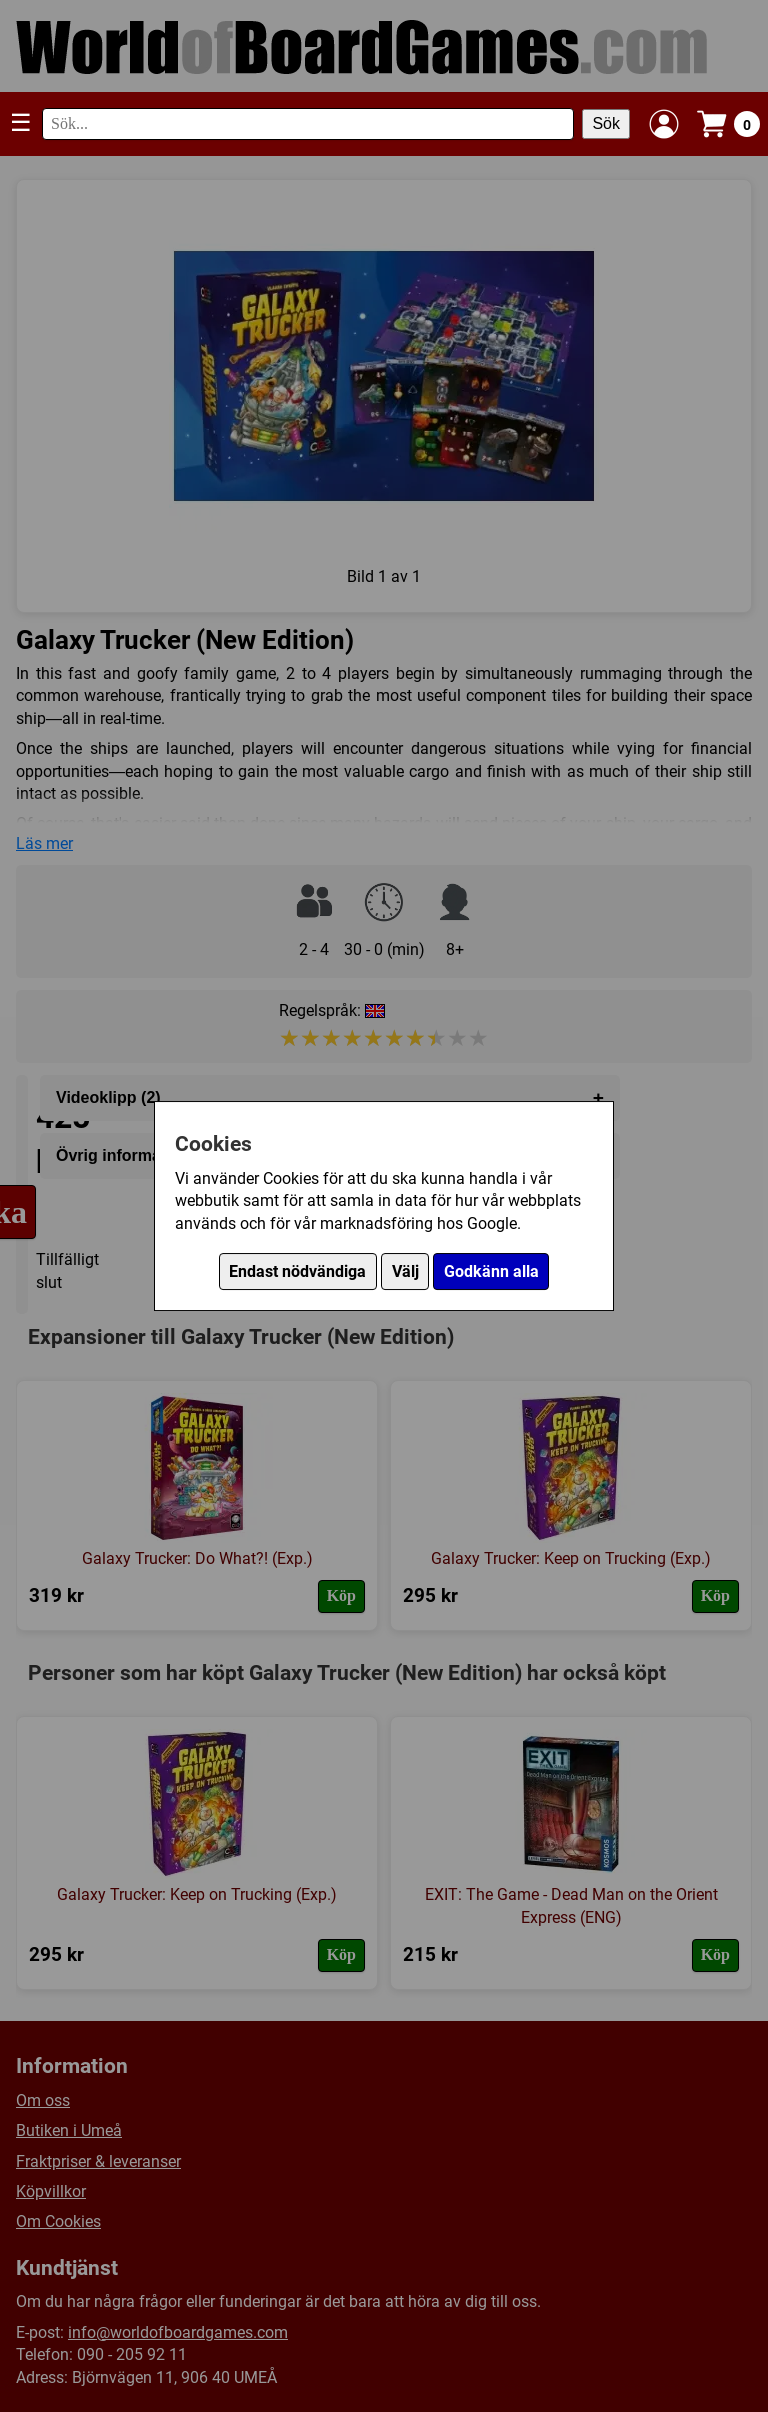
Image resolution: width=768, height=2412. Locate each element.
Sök (606, 123)
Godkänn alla (491, 1271)
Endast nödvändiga (297, 1271)
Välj (405, 1271)
